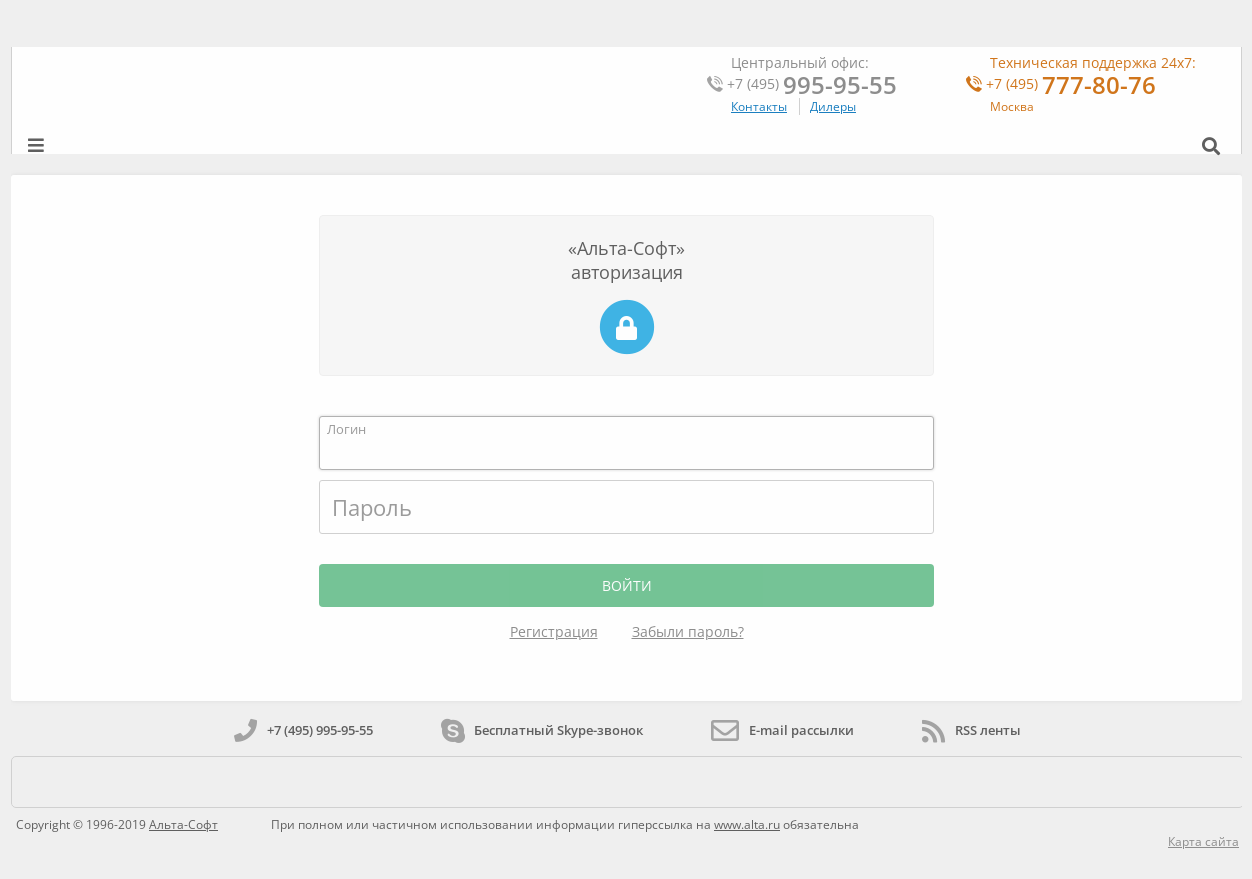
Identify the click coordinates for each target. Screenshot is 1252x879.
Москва (1012, 106)
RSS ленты (971, 730)
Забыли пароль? (688, 631)
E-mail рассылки (782, 730)
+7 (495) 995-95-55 (303, 730)
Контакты (759, 106)
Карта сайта (1203, 841)
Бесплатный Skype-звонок (542, 730)
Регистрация (554, 631)
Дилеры (833, 106)
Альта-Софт (183, 824)
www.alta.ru (747, 824)
